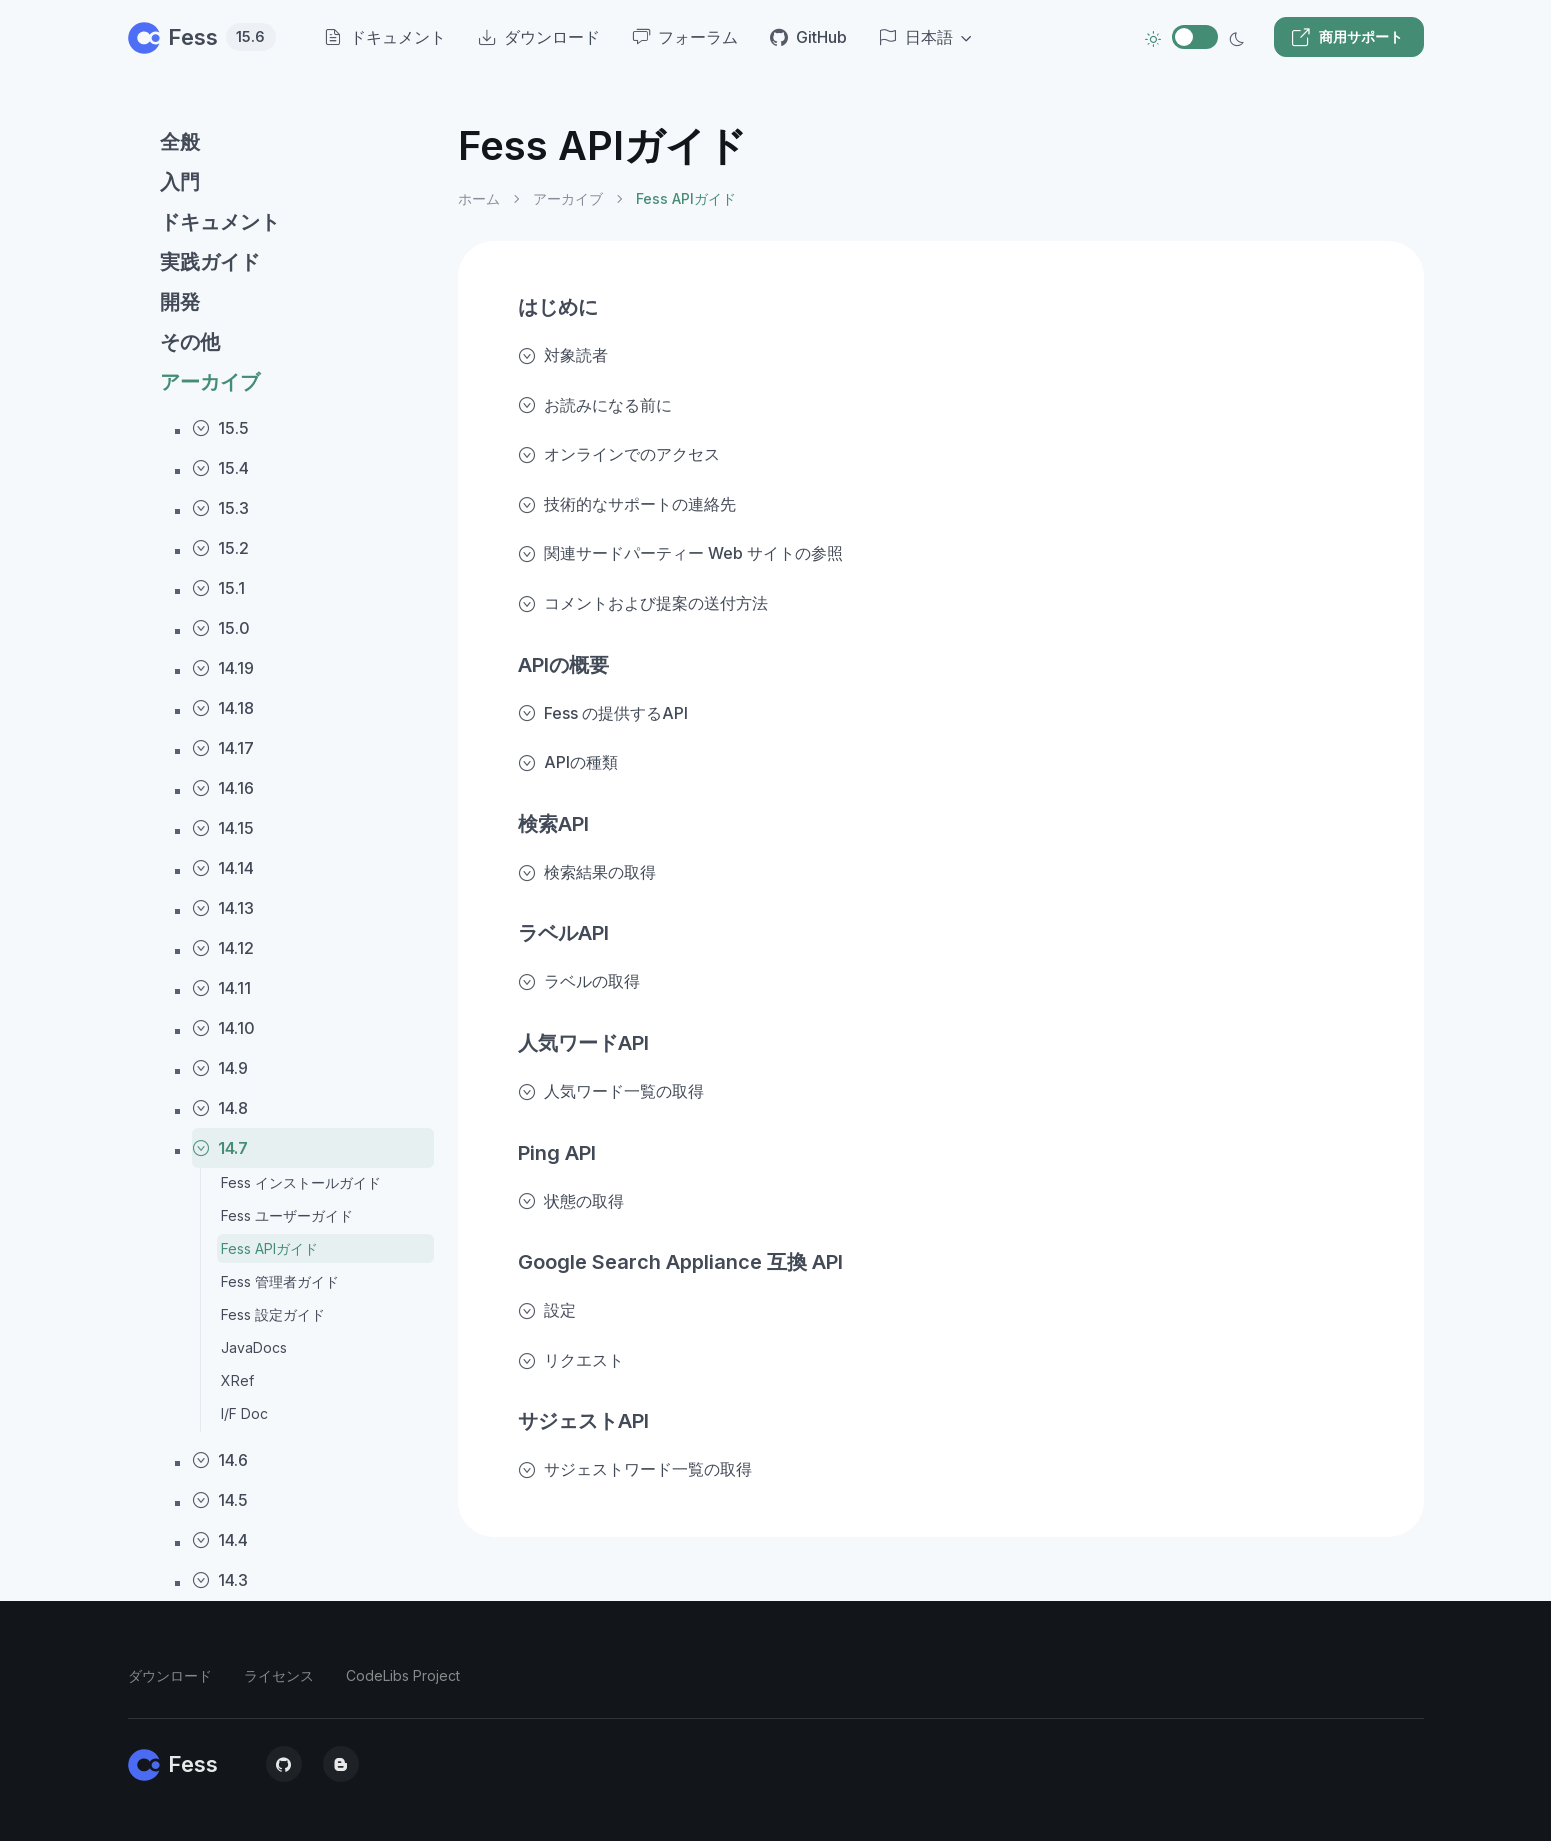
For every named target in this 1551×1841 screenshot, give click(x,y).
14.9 (220, 1068)
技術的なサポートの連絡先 (627, 504)
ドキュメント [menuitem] (385, 37)
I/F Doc (244, 1413)
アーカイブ (210, 382)
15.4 (220, 468)
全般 (180, 142)
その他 (190, 342)
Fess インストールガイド (301, 1182)
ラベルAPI (563, 933)
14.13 (223, 908)
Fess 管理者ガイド (280, 1281)
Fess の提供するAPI (603, 713)
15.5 (220, 428)
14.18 (223, 708)
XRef (237, 1380)
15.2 (220, 548)
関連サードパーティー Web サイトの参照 (680, 553)
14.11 (221, 988)
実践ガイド (210, 262)
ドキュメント (220, 222)
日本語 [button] (916, 37)
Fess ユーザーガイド (287, 1215)
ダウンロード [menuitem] (539, 37)
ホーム (479, 198)
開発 (180, 302)
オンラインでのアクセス (619, 454)
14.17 (223, 748)
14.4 (220, 1540)
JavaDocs (254, 1347)
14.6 (220, 1460)
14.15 (223, 828)
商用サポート (1347, 37)
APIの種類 (568, 762)
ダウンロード (170, 1675)
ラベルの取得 (579, 981)
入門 (180, 182)
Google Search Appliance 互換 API (680, 1262)
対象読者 (563, 355)
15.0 (221, 628)
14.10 (223, 1028)
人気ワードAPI (583, 1043)
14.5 (220, 1500)
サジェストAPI (583, 1421)
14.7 (220, 1148)
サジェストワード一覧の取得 (635, 1469)
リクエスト (571, 1360)
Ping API (557, 1153)
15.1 (218, 588)
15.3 (220, 508)
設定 (547, 1310)
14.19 (223, 668)
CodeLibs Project (403, 1675)
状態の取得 (571, 1201)
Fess (202, 37)
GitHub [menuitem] (808, 37)
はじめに (558, 307)
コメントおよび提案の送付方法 (643, 603)
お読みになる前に (595, 405)
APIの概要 (563, 665)
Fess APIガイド (269, 1248)
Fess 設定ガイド (273, 1314)
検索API (553, 824)
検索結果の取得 (587, 872)
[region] (281, 964)
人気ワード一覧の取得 (611, 1091)
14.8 (220, 1108)
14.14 (223, 868)
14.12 (223, 948)
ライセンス (279, 1675)
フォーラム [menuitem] (685, 37)
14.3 (220, 1580)
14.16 (223, 788)
